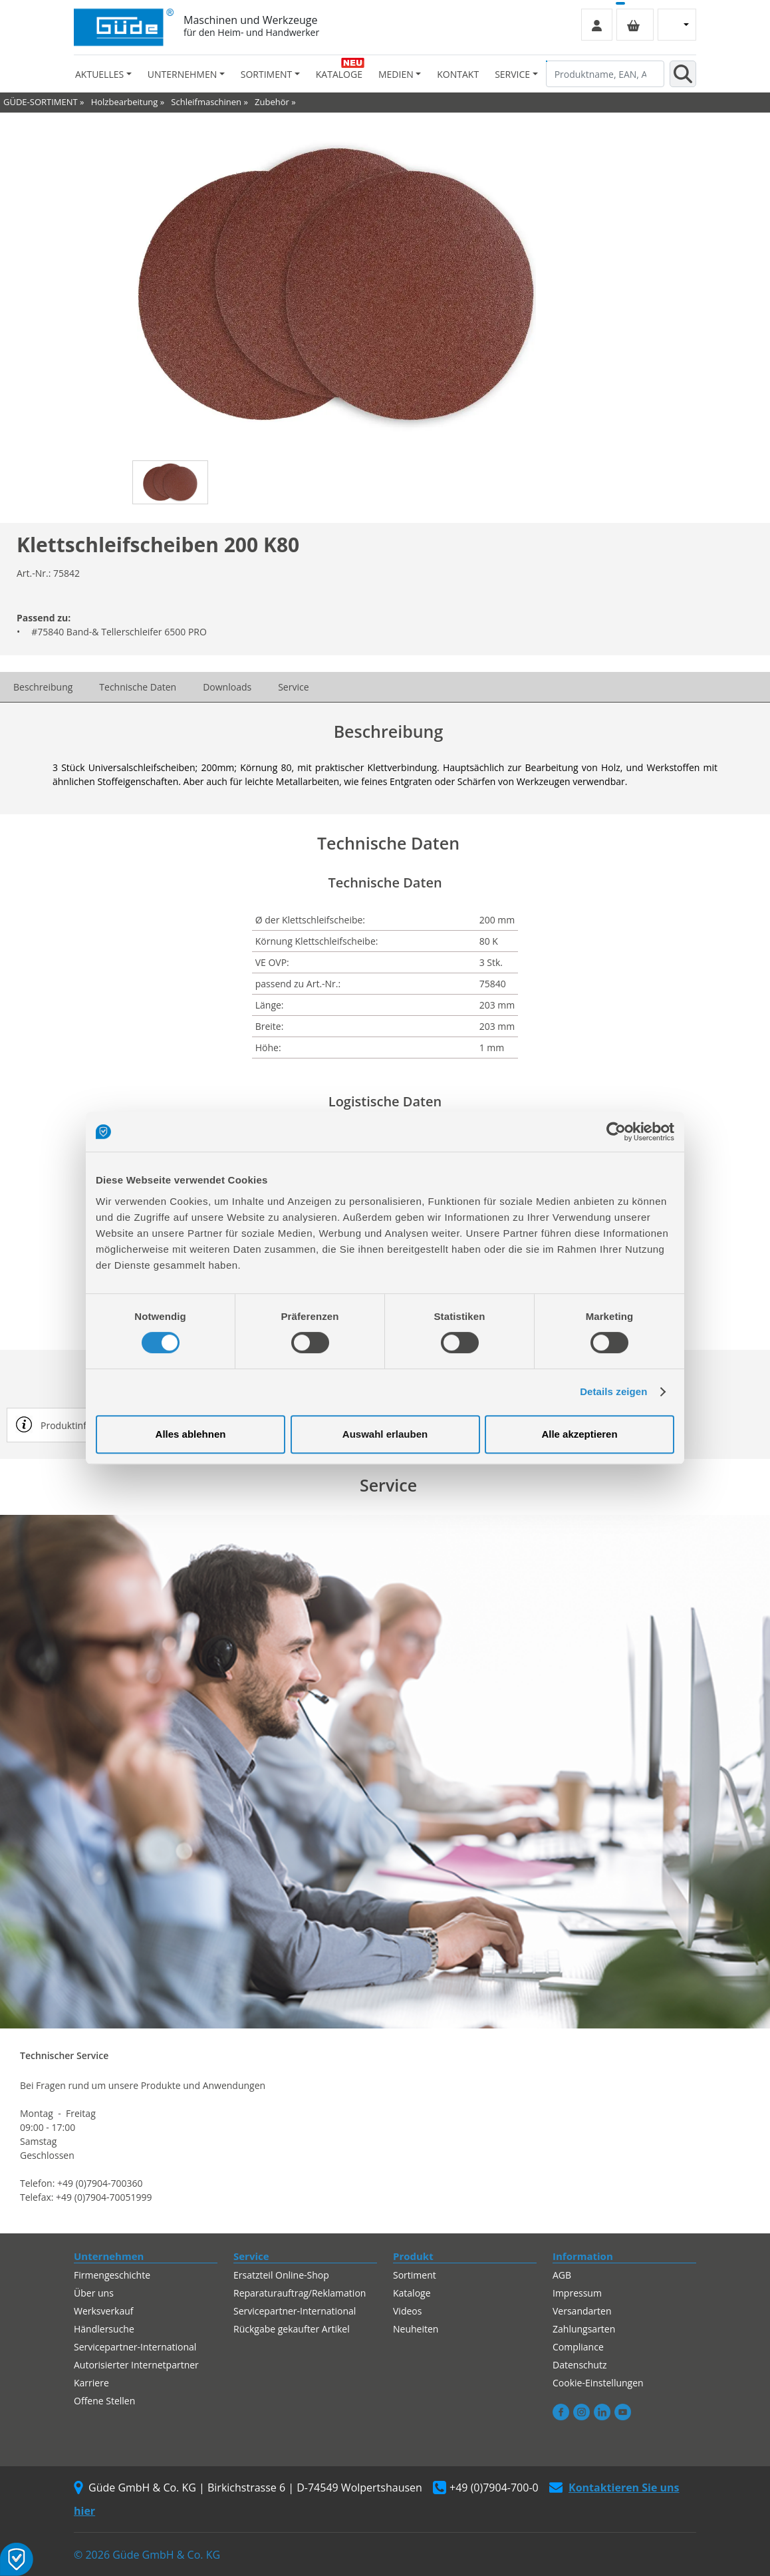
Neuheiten (415, 2329)
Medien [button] (396, 74)
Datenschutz (579, 2364)
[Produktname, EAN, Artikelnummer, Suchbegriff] (605, 74)
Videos (407, 2311)
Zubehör (272, 102)
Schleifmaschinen (206, 102)
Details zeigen (613, 1391)
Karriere (91, 2382)
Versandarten (582, 2311)
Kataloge (339, 74)
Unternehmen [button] (182, 74)
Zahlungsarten (584, 2329)
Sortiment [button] (266, 74)
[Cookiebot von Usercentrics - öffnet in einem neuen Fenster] (616, 1132)
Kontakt (458, 74)
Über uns (94, 2293)
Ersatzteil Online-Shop (281, 2275)
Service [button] (512, 74)
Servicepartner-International (135, 2346)
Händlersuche (104, 2329)
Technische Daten (137, 687)
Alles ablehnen (191, 1434)
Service (293, 687)
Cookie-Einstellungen (598, 2382)
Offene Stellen (104, 2400)
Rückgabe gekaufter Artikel (291, 2329)
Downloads (227, 687)
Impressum (577, 2293)
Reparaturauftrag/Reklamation (299, 2293)
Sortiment (414, 2275)
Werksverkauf (104, 2311)
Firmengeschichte (112, 2275)
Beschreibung (42, 687)
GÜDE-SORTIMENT (40, 102)
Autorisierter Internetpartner (136, 2364)
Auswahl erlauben (385, 1434)
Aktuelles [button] (99, 74)
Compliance (578, 2346)
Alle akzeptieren (579, 1434)
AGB (562, 2275)
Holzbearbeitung (124, 102)
